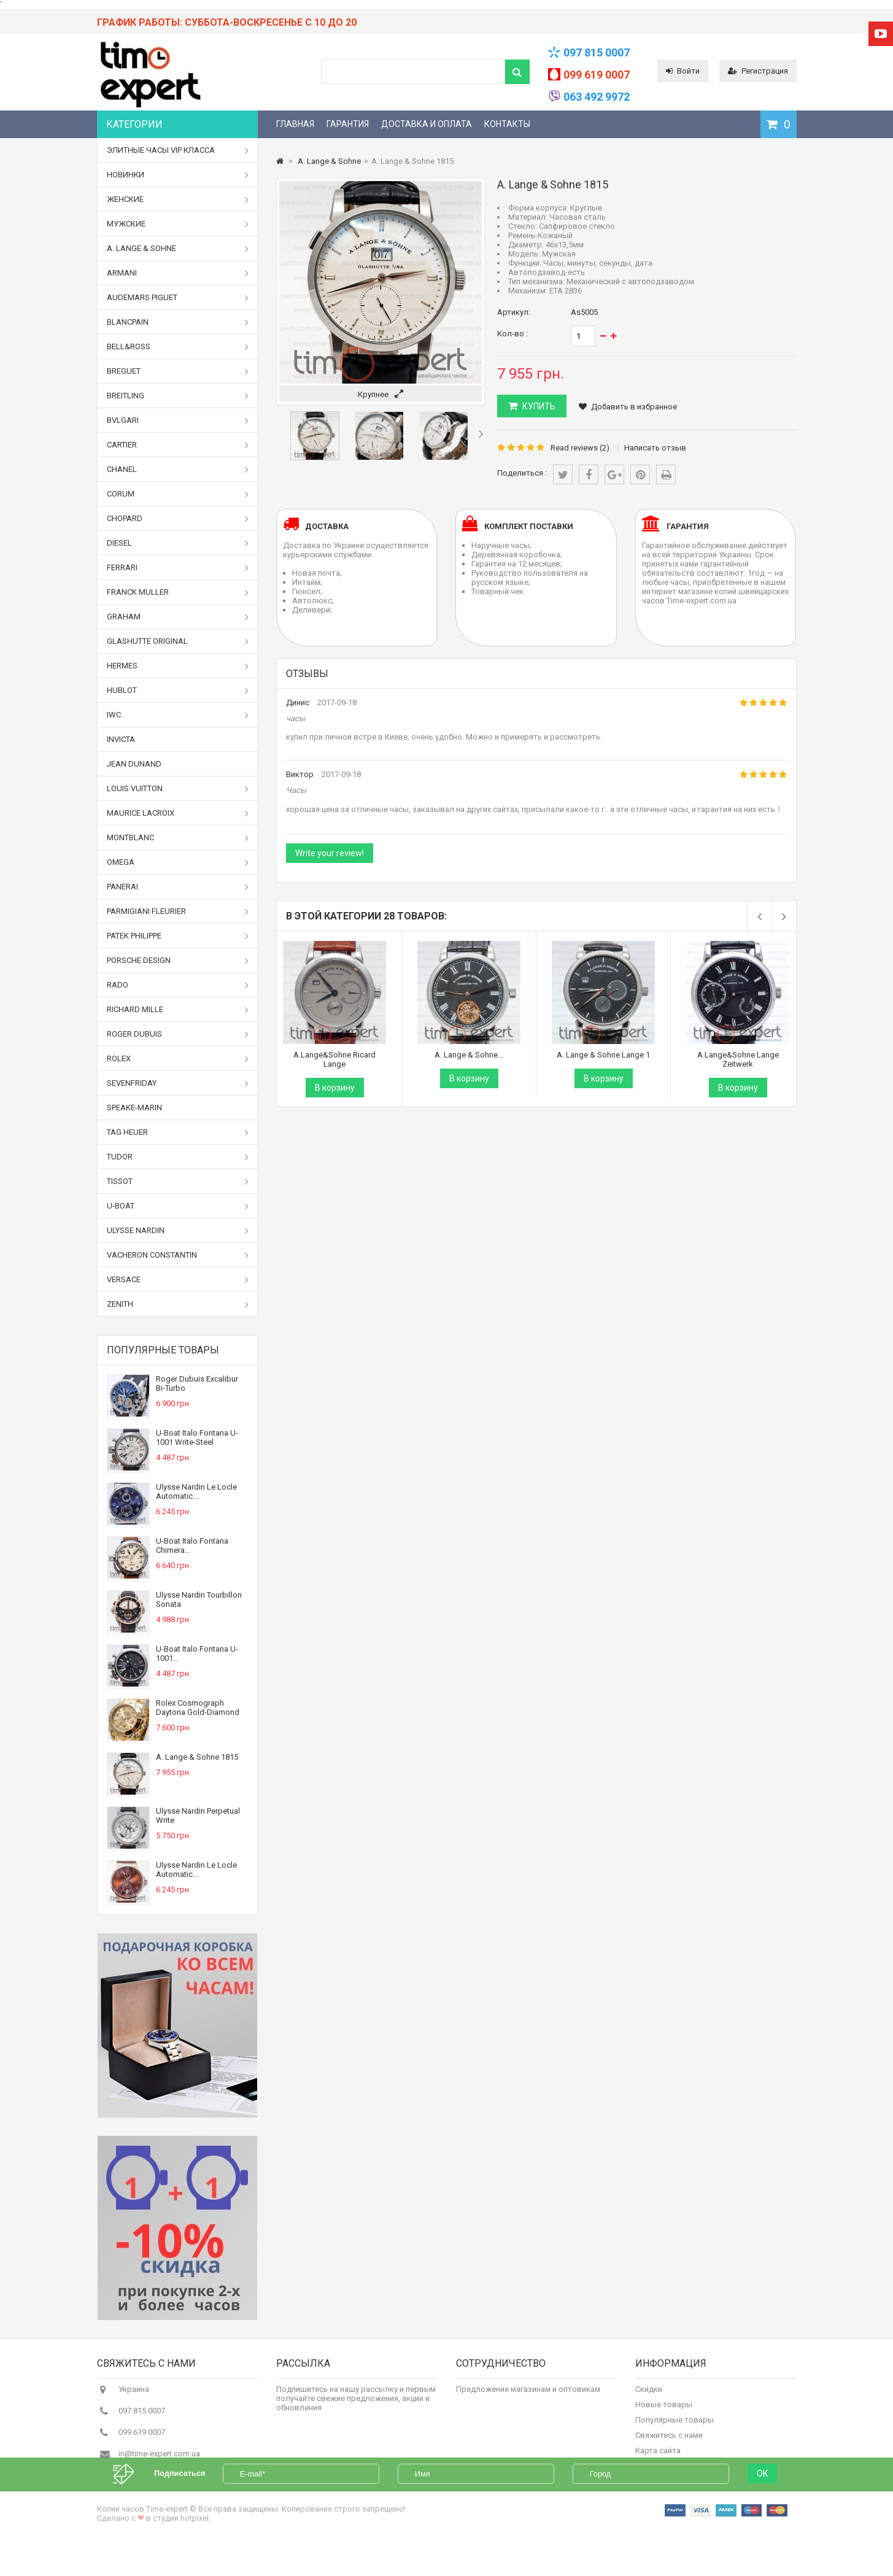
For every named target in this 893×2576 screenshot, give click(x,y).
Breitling (178, 396)
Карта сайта (658, 2457)
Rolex (178, 1059)
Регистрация (758, 70)
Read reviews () (580, 447)
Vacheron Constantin (178, 1255)
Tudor (178, 1157)
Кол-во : (512, 333)
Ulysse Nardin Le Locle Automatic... (196, 1491)
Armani (178, 273)
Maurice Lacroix (178, 813)
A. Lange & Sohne (178, 248)
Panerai (178, 887)
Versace (178, 1280)
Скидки (648, 2395)
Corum (178, 494)
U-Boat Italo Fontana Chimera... (192, 1545)
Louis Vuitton (178, 789)
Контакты (507, 124)
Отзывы (307, 673)
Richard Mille (178, 1010)
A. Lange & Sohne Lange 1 (603, 1054)
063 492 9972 (596, 96)
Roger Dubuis (178, 1034)
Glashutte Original (178, 641)
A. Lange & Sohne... (469, 1054)
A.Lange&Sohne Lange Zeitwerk (738, 1059)
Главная (295, 124)
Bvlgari (178, 420)
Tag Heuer (178, 1132)
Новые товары (663, 2411)
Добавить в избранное (628, 406)
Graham (178, 617)
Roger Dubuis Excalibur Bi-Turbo (197, 1383)
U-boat (178, 1206)
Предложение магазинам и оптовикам (528, 2395)
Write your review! (329, 853)
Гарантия (348, 124)
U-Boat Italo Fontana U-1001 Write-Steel (197, 1437)
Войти (683, 70)
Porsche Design (178, 960)
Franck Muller (178, 592)
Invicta (121, 739)
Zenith (178, 1304)
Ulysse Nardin (178, 1231)
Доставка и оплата (426, 124)
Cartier (178, 445)
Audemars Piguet (178, 298)
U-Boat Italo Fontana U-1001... (197, 1653)
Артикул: (513, 312)
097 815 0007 (596, 52)
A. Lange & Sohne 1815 (197, 1757)
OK (762, 2505)
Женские (178, 199)
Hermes (178, 666)
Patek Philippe (178, 936)
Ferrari (178, 568)
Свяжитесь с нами (669, 2441)
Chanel (178, 469)
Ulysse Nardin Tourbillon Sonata (199, 1599)
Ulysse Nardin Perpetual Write (198, 1815)
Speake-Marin (134, 1107)
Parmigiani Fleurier (178, 911)
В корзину (335, 1088)
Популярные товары (163, 1350)
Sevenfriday (178, 1083)
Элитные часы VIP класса (178, 150)
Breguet (178, 371)
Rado (178, 985)
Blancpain (178, 322)
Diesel (178, 543)
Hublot (178, 690)
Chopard (178, 519)
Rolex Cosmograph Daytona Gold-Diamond (197, 1707)
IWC (178, 715)
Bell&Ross (178, 347)
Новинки (178, 175)
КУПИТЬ (537, 406)
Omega (178, 862)
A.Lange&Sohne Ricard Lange (334, 1059)
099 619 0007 (596, 74)
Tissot (178, 1181)
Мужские (178, 224)
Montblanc (178, 838)
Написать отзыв (655, 447)
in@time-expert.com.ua (159, 2460)
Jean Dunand (134, 763)
